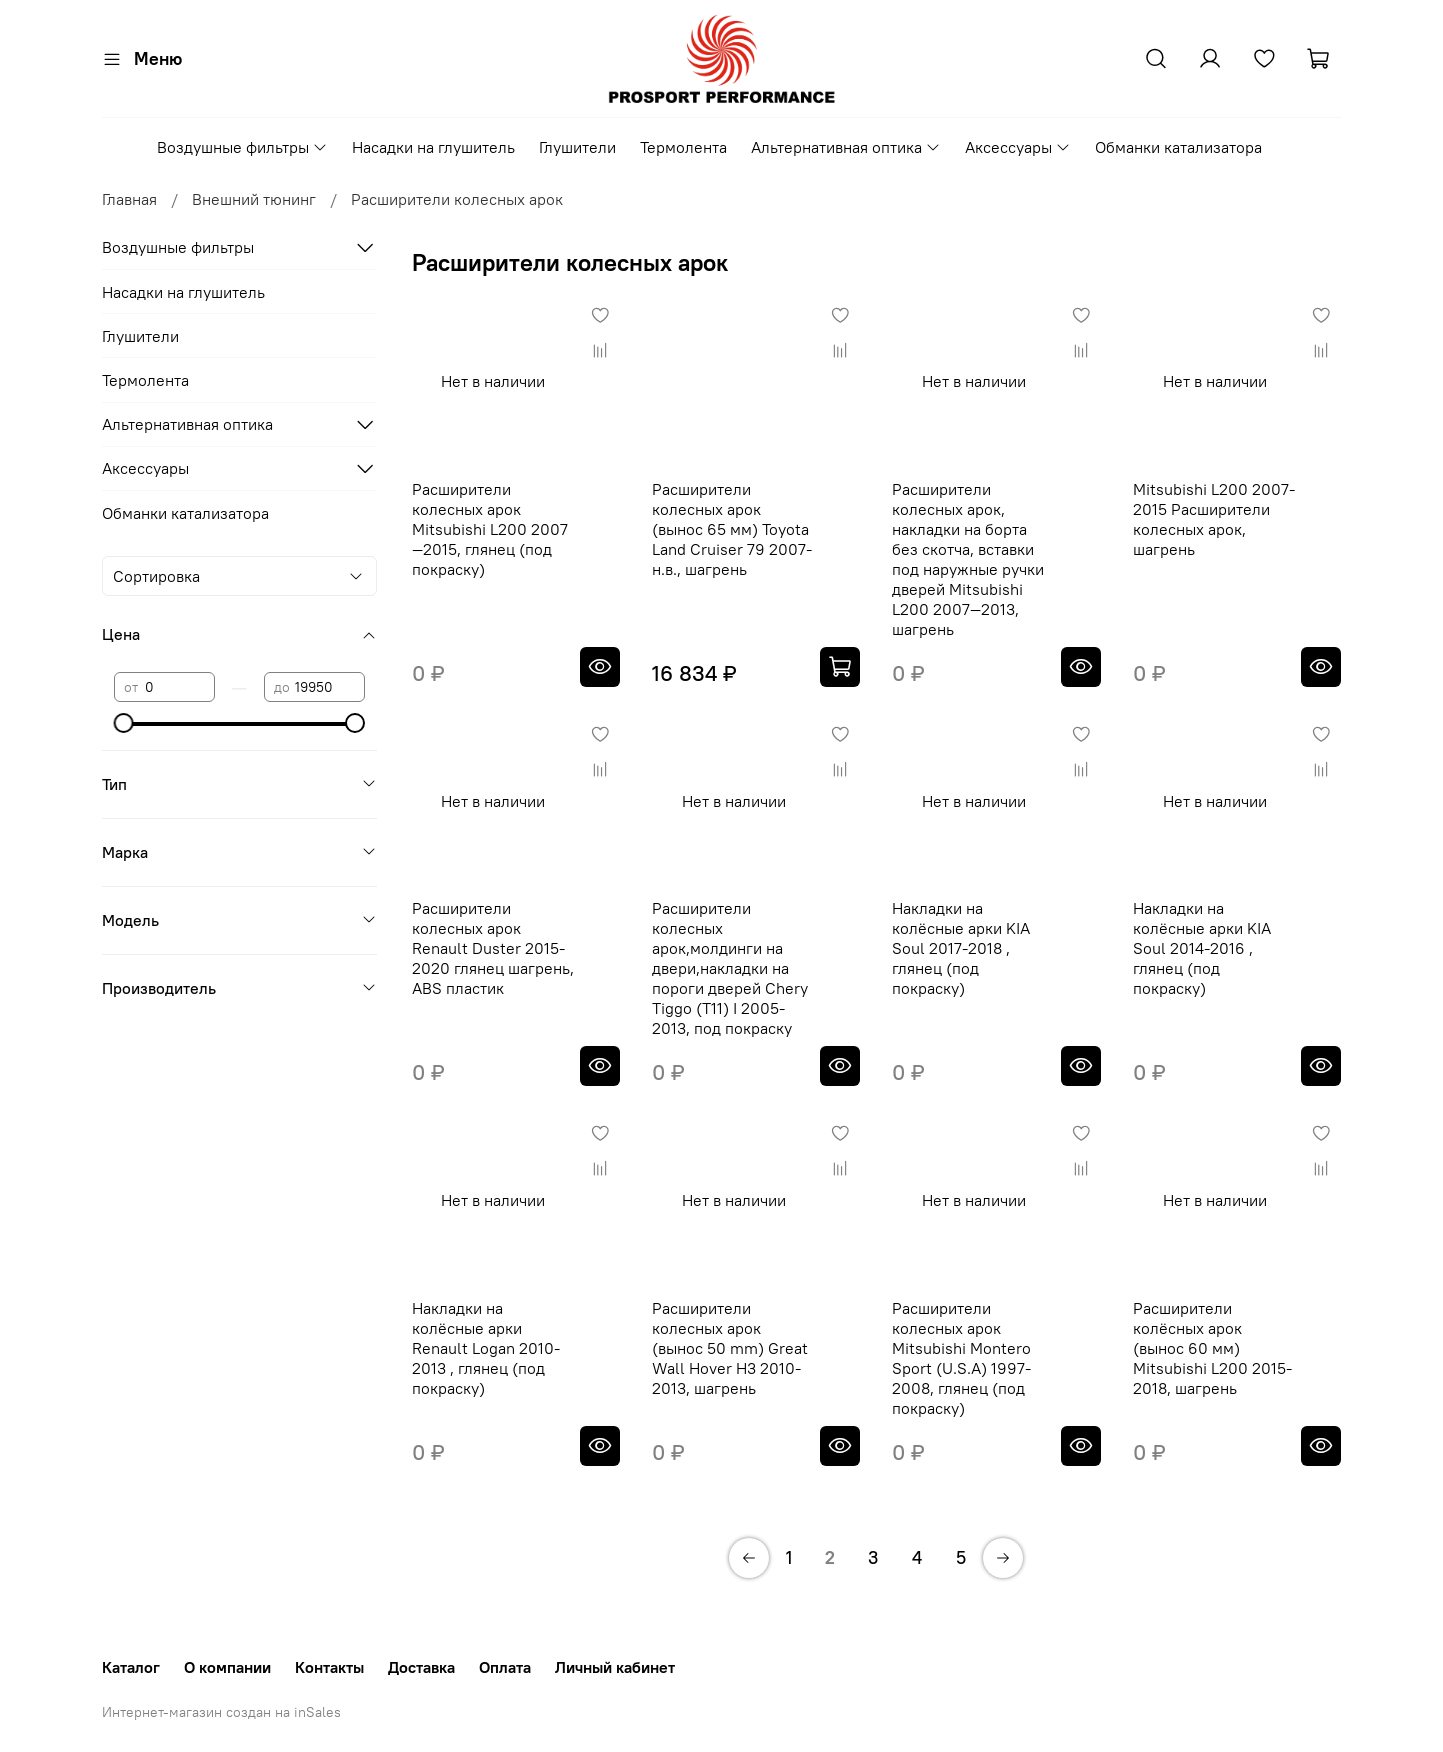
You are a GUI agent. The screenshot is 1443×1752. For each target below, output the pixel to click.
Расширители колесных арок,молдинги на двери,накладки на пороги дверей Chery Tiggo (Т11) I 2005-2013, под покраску (730, 968)
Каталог (131, 1667)
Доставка (421, 1667)
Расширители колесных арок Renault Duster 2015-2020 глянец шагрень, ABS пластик (493, 948)
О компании (227, 1667)
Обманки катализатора (1178, 147)
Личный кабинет (615, 1667)
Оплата (505, 1667)
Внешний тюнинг (254, 199)
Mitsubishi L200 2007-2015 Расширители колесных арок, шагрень (1214, 519)
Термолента (683, 147)
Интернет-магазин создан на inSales (221, 1712)
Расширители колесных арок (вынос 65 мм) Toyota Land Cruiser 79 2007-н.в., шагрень (732, 529)
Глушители (577, 147)
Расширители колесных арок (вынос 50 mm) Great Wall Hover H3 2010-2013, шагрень (730, 1348)
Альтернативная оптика (846, 147)
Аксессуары (1018, 147)
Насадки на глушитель (433, 147)
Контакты (329, 1667)
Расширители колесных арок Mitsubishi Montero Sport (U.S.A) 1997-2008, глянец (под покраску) (961, 1358)
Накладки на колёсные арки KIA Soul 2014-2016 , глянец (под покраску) (1202, 948)
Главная (129, 199)
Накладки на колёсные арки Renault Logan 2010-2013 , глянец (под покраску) (486, 1348)
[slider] (124, 723)
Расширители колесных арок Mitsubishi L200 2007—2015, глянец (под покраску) (490, 529)
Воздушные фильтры (242, 147)
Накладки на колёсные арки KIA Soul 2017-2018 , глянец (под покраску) (961, 948)
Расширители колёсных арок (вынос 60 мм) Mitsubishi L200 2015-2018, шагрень (1212, 1348)
